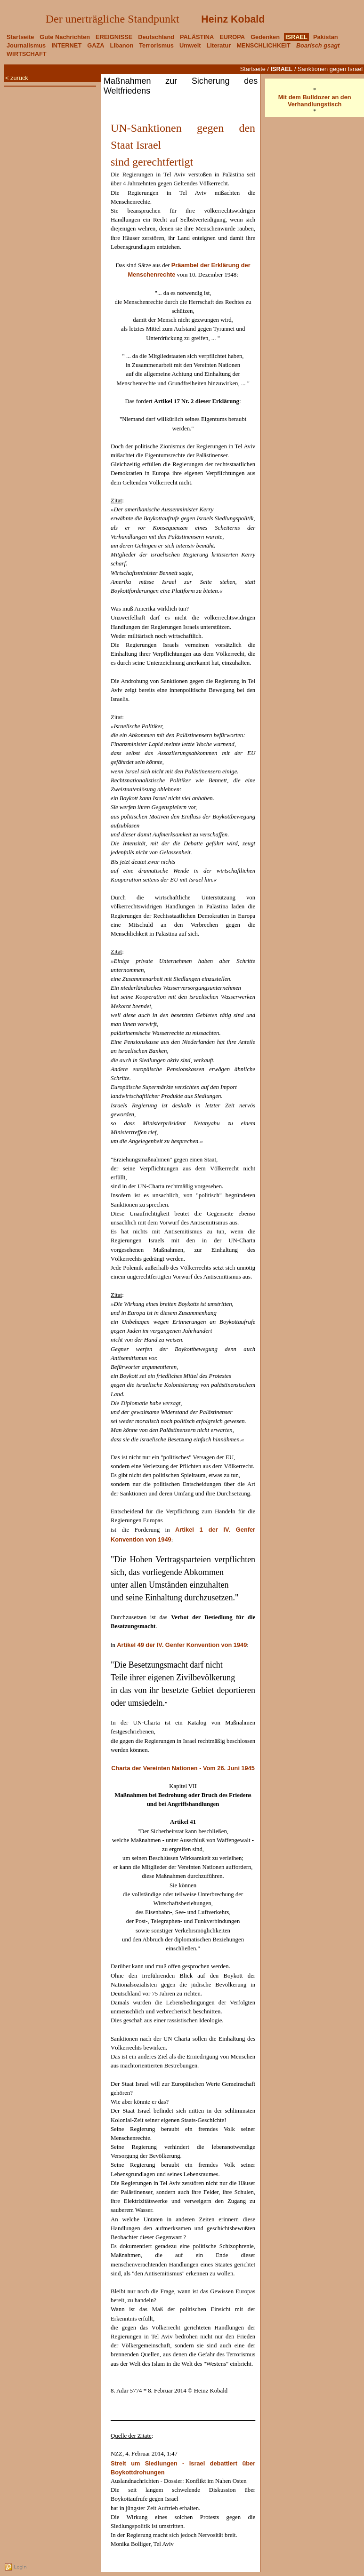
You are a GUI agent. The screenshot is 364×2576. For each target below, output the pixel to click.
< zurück (16, 77)
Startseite (253, 68)
